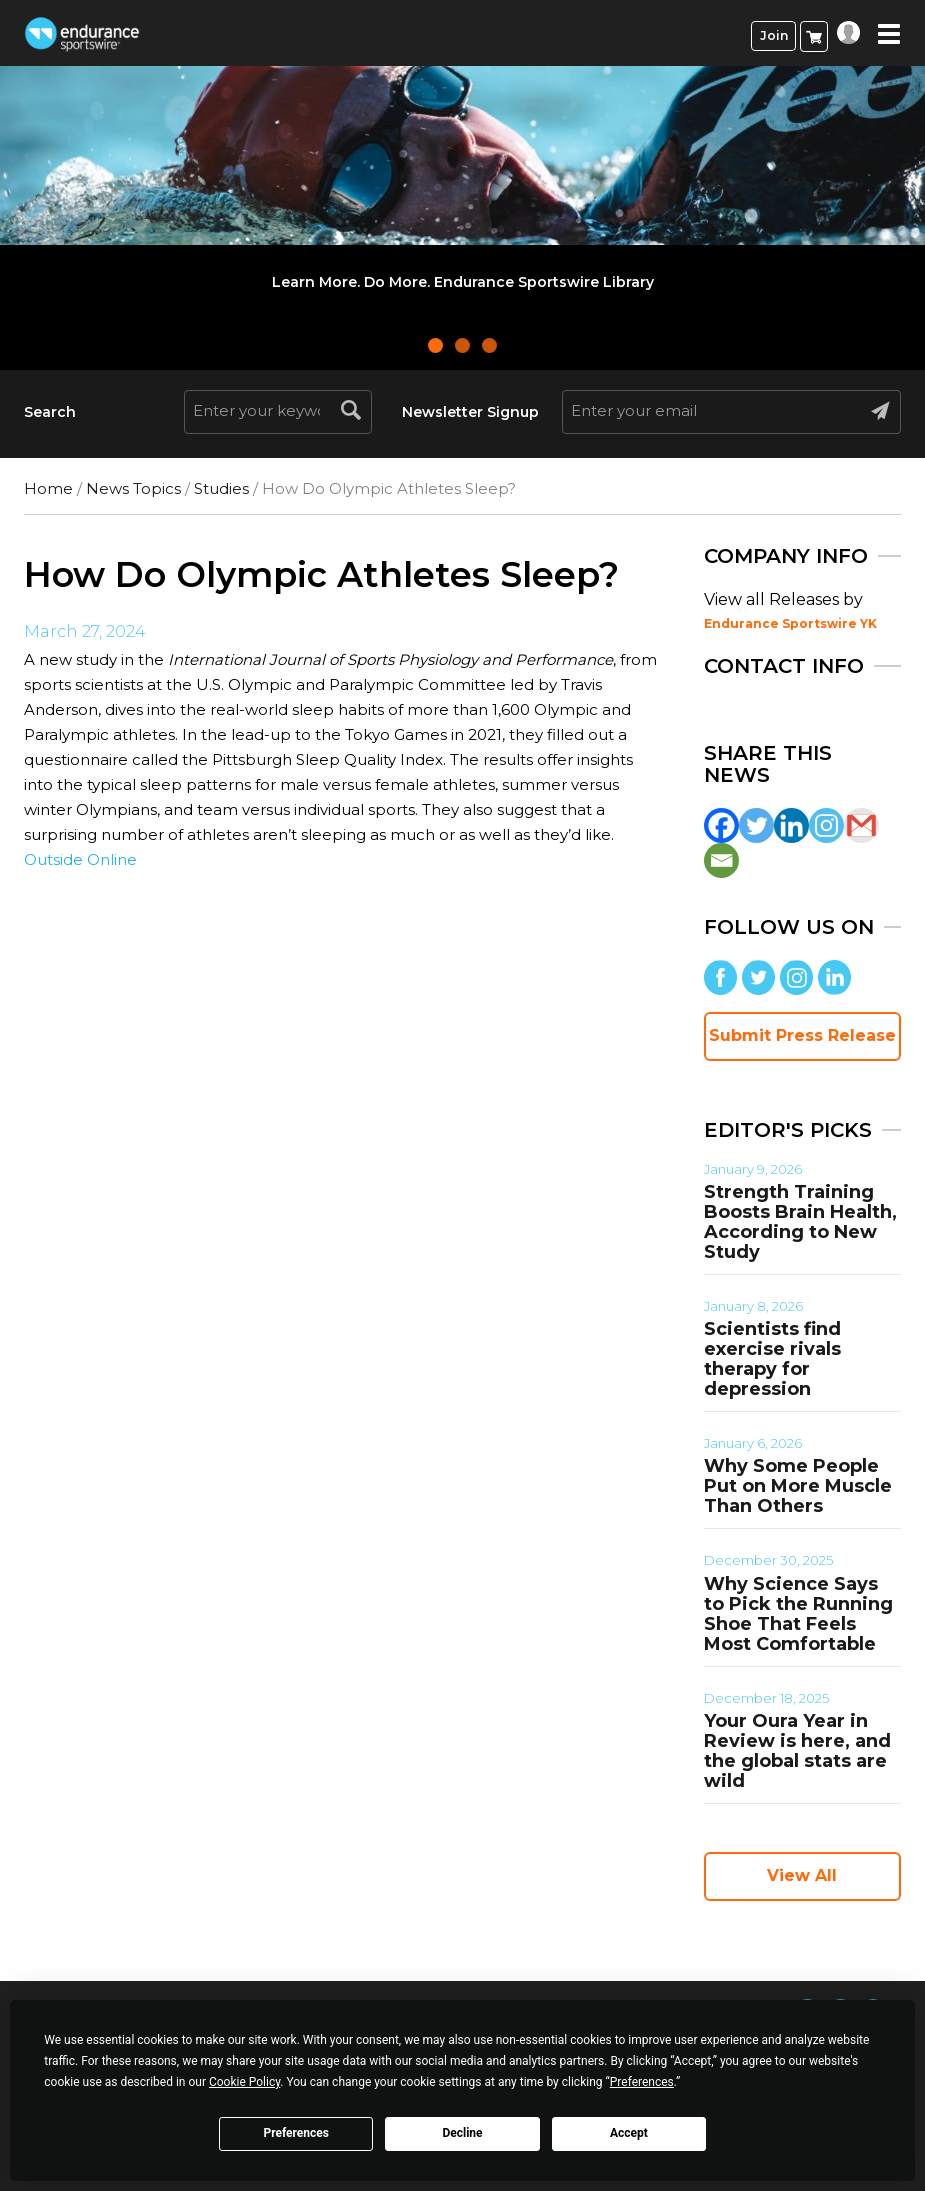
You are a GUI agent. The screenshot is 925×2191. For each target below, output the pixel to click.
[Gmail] (861, 825)
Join (774, 35)
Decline (462, 2133)
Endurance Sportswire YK (790, 623)
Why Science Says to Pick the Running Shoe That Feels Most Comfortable (798, 1614)
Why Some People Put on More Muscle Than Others (798, 1486)
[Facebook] (721, 825)
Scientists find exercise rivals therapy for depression (772, 1359)
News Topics (133, 488)
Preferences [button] (642, 2082)
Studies (221, 488)
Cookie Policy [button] (244, 2082)
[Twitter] (756, 825)
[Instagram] (826, 825)
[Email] (721, 860)
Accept (629, 2133)
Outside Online (80, 859)
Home (48, 488)
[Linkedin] (791, 825)
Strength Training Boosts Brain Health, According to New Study (800, 1222)
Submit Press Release (802, 1035)
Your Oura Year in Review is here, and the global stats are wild (797, 1751)
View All (802, 1875)
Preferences (296, 2133)
